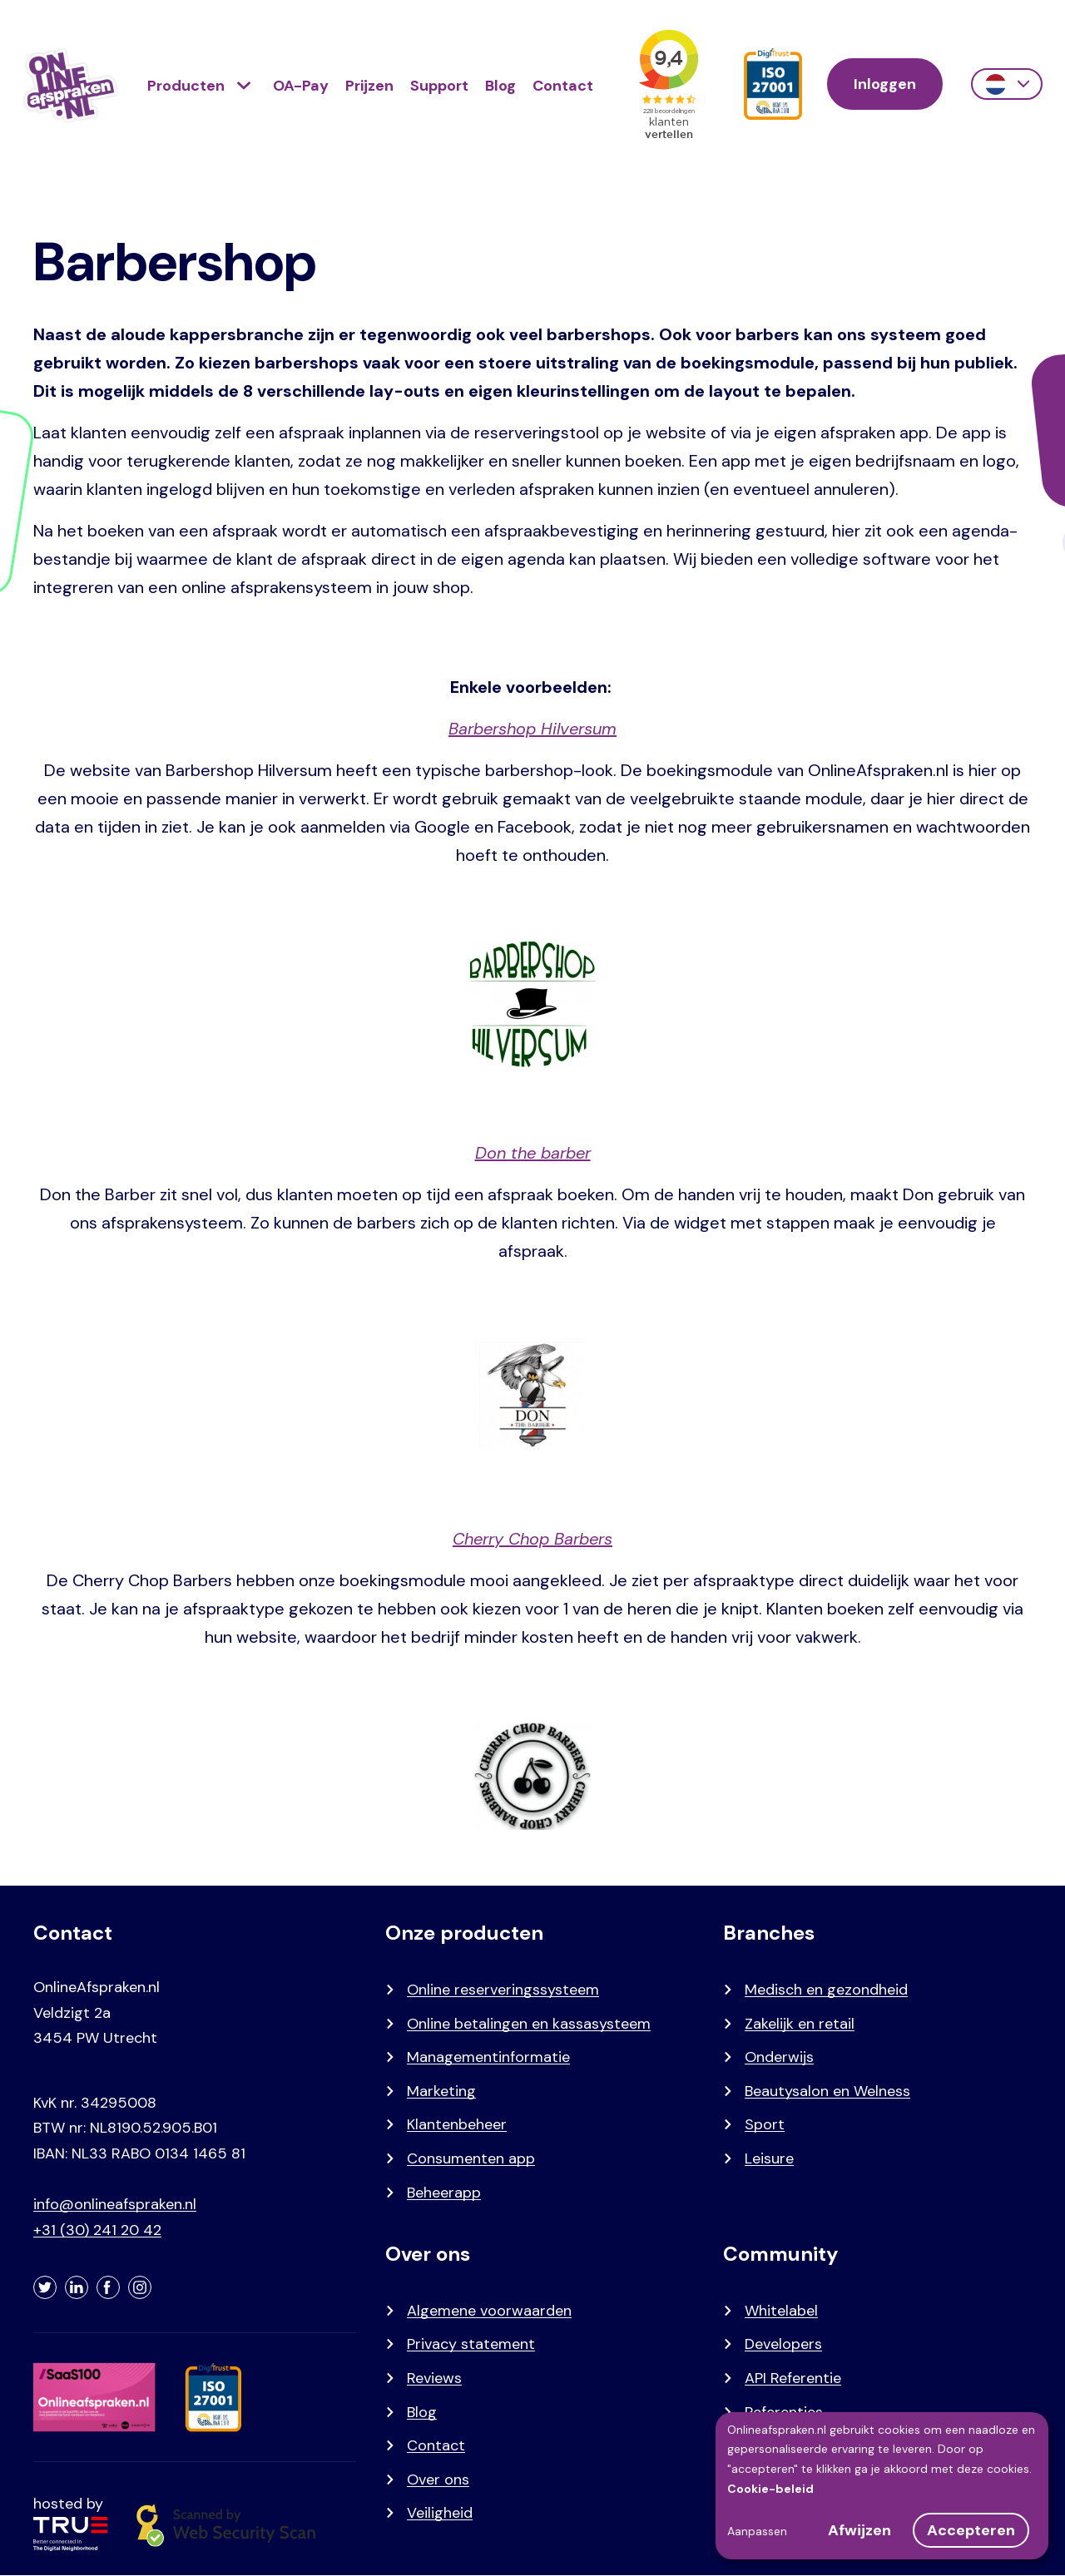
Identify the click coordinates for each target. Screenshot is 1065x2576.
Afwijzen (859, 2530)
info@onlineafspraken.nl (114, 2204)
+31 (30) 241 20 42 (97, 2230)
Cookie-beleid (770, 2488)
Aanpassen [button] (757, 2531)
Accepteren (971, 2530)
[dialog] (882, 2485)
